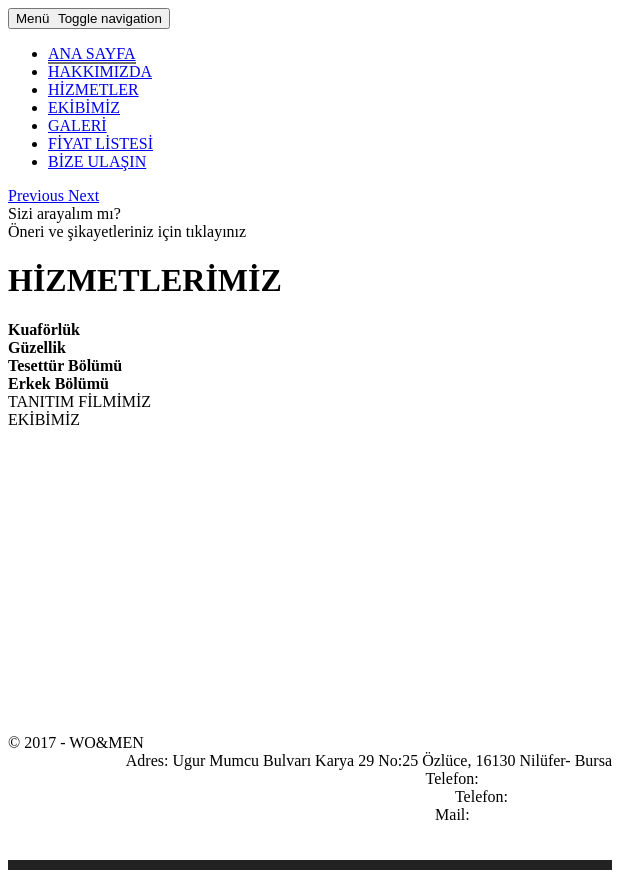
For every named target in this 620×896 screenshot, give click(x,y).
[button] (38, 195)
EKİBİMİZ (84, 107)
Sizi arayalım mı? (64, 213)
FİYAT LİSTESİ (100, 143)
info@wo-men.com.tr (543, 814)
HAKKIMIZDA (100, 71)
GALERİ (77, 125)
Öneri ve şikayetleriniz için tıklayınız (127, 231)
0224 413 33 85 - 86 (547, 778)
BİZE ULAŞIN (97, 161)
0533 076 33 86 (562, 796)
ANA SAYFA (92, 53)
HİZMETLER (93, 89)
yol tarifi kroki (565, 832)
